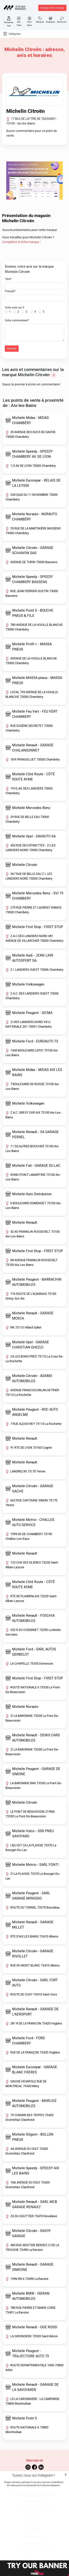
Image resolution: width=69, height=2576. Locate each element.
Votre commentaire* (17, 320)
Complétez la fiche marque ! (21, 242)
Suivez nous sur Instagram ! (33, 2475)
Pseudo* (10, 291)
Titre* (8, 279)
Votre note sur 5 (14, 307)
